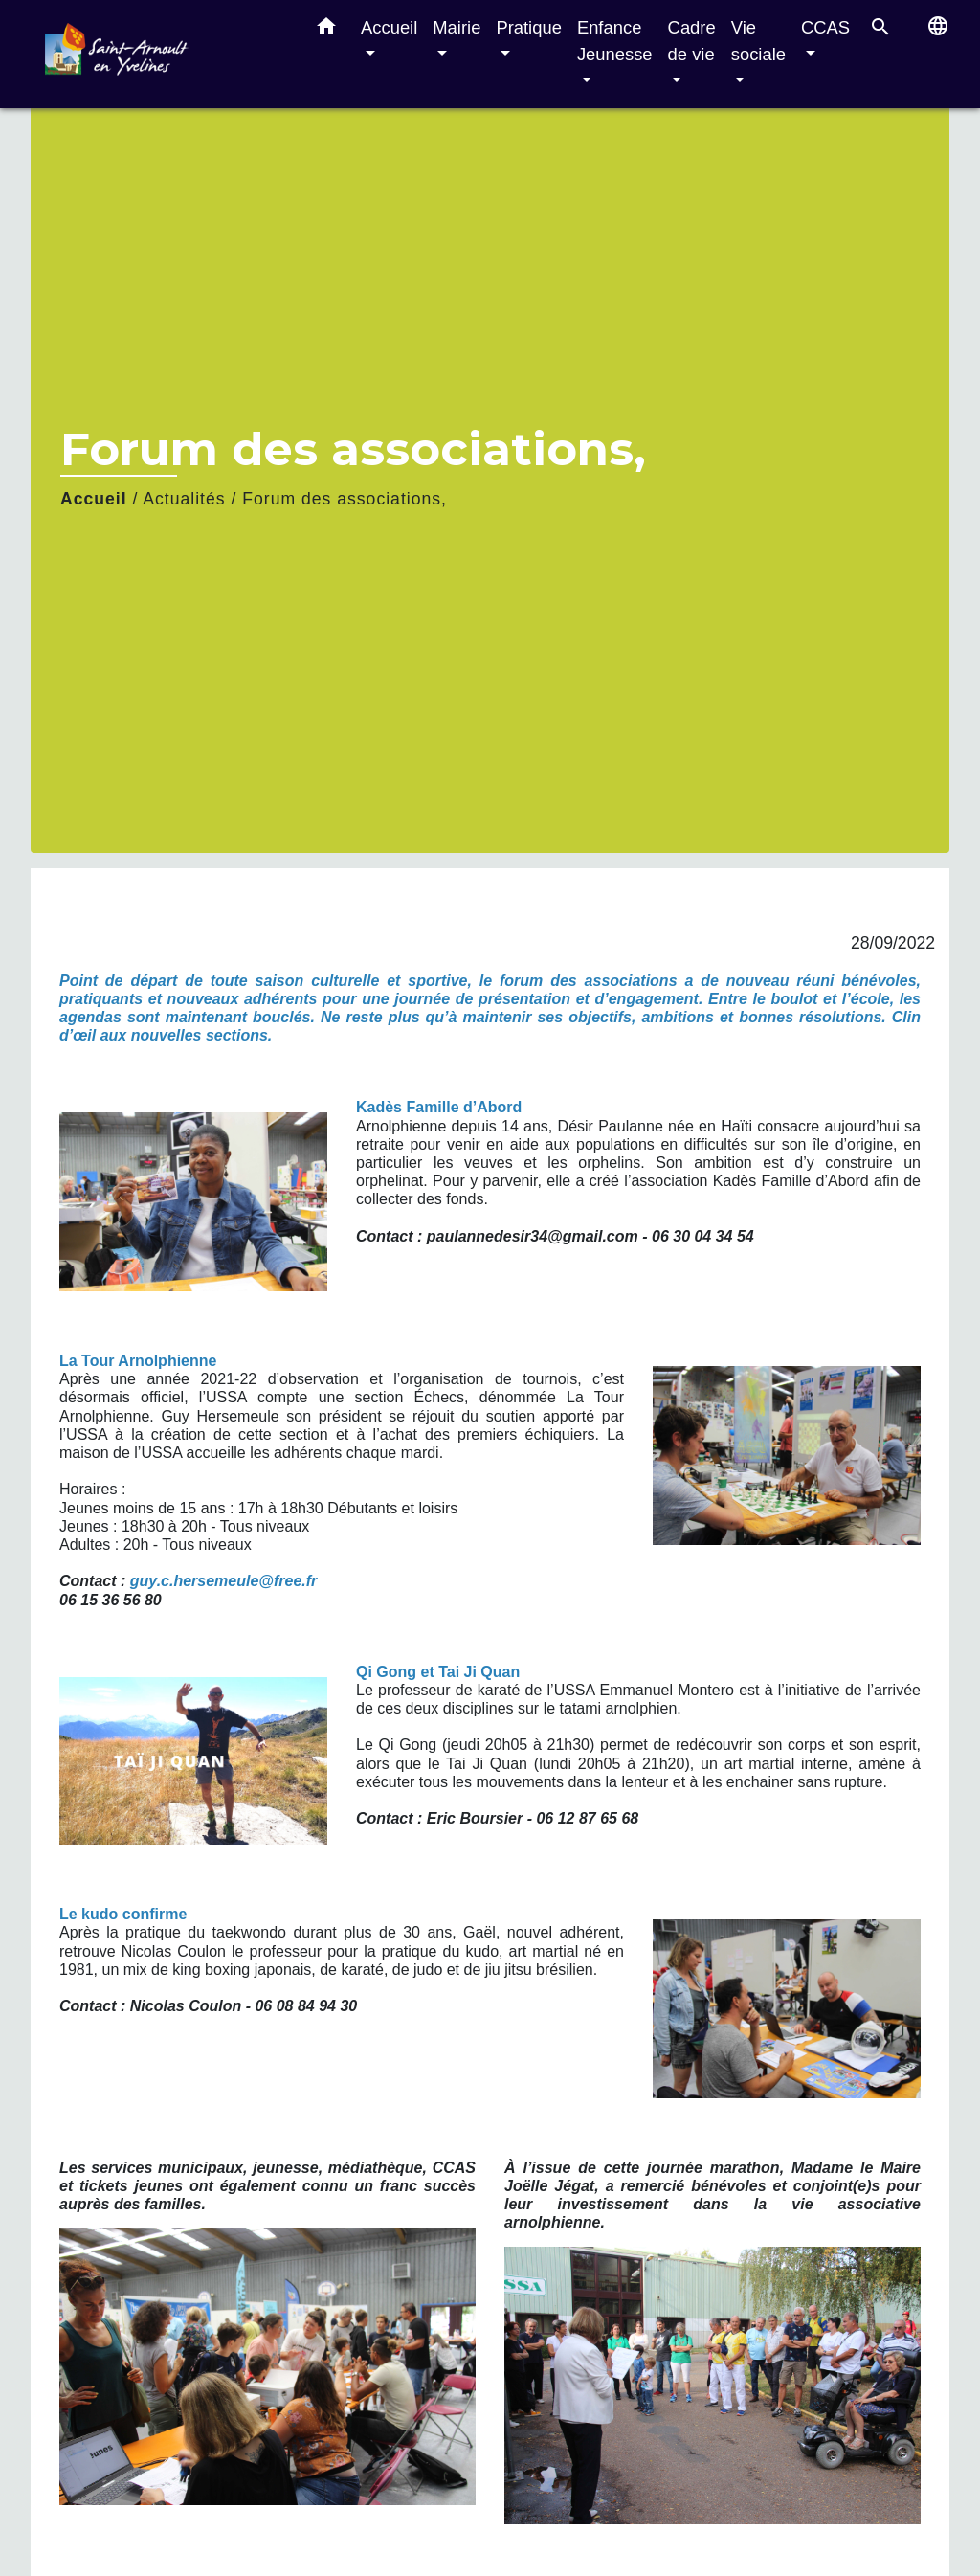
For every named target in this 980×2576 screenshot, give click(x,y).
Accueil (93, 498)
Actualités (184, 498)
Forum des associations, (344, 498)
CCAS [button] (825, 27)
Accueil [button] (389, 27)
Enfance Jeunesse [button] (615, 40)
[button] (326, 30)
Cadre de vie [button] (692, 40)
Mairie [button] (456, 27)
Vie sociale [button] (758, 40)
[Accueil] (164, 54)
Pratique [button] (529, 27)
